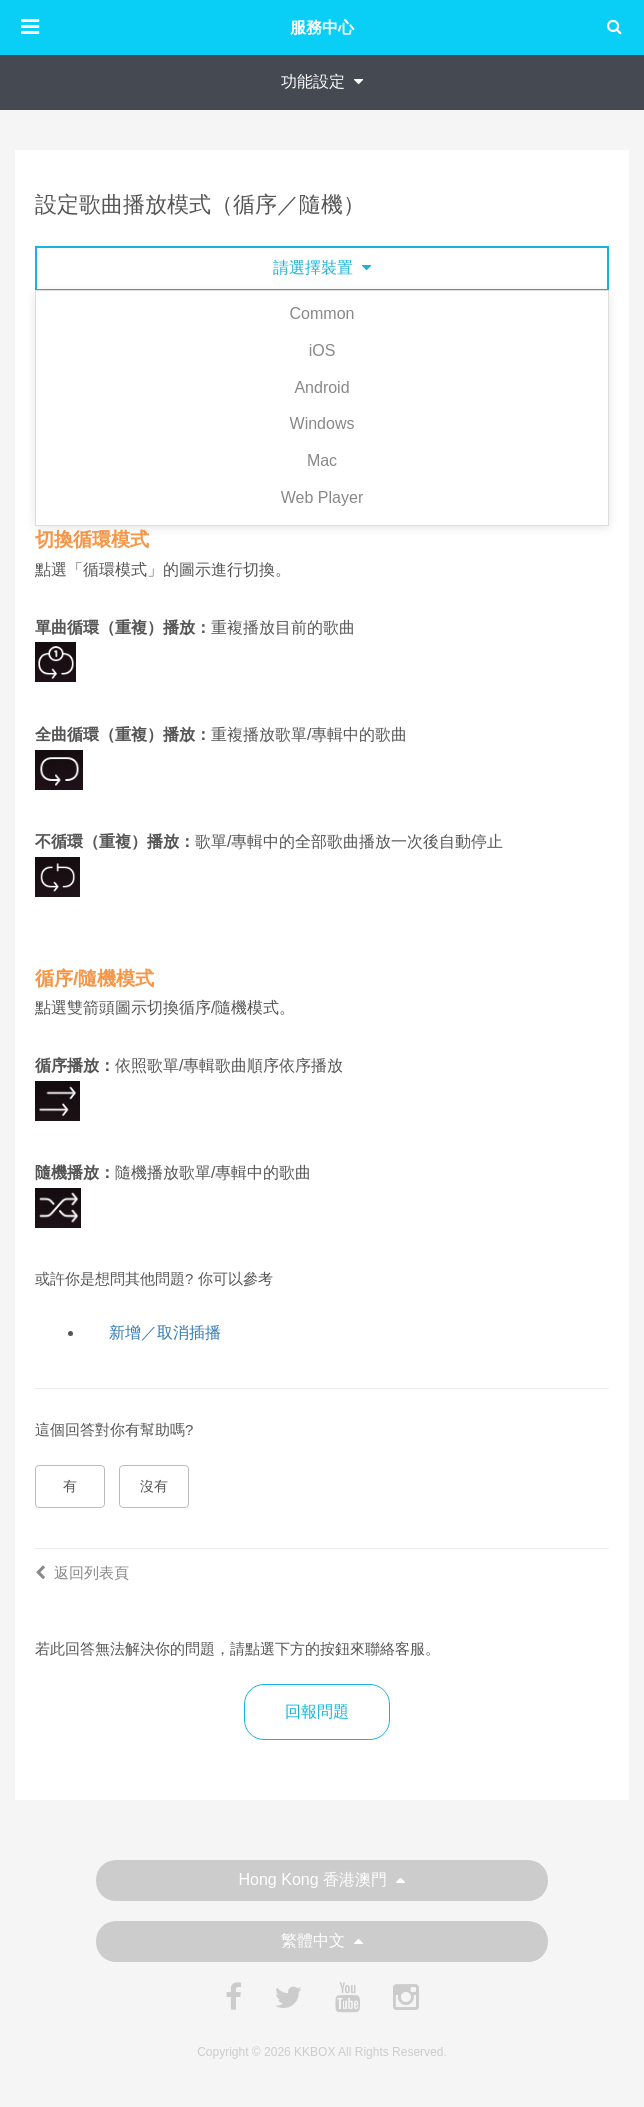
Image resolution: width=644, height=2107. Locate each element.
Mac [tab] (322, 460)
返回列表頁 (82, 1572)
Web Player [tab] (322, 497)
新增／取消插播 (165, 1332)
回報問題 (317, 1711)
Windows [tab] (322, 423)
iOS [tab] (322, 350)
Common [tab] (322, 313)
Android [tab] (321, 387)
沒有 (154, 1486)
